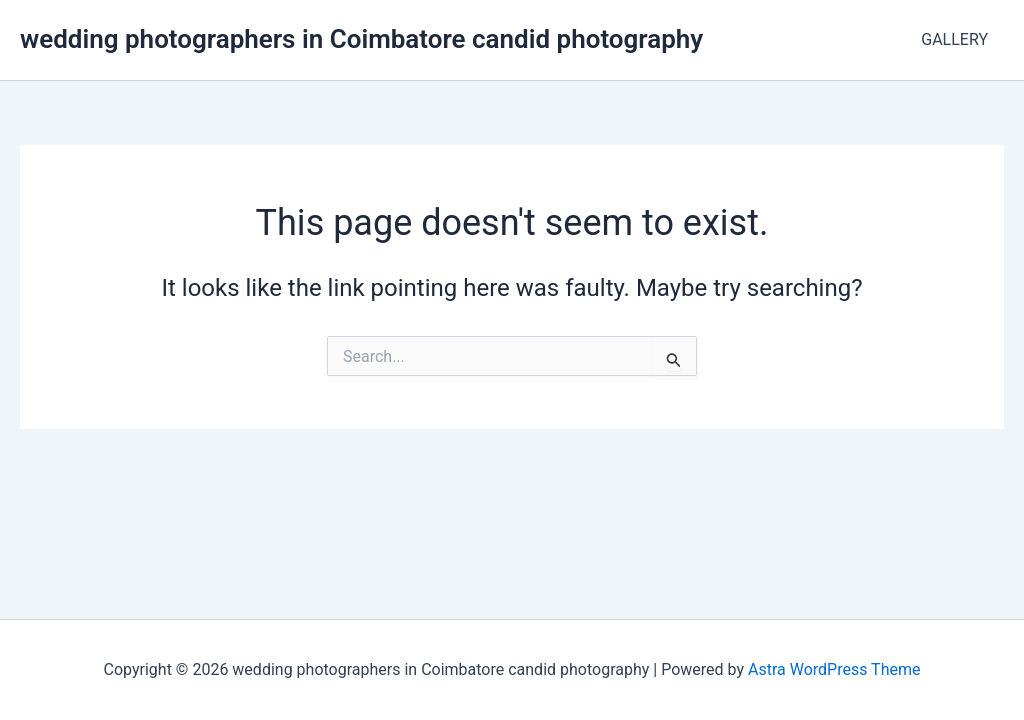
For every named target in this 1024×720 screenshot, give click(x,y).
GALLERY (954, 39)
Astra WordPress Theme (834, 669)
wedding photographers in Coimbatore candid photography (361, 39)
